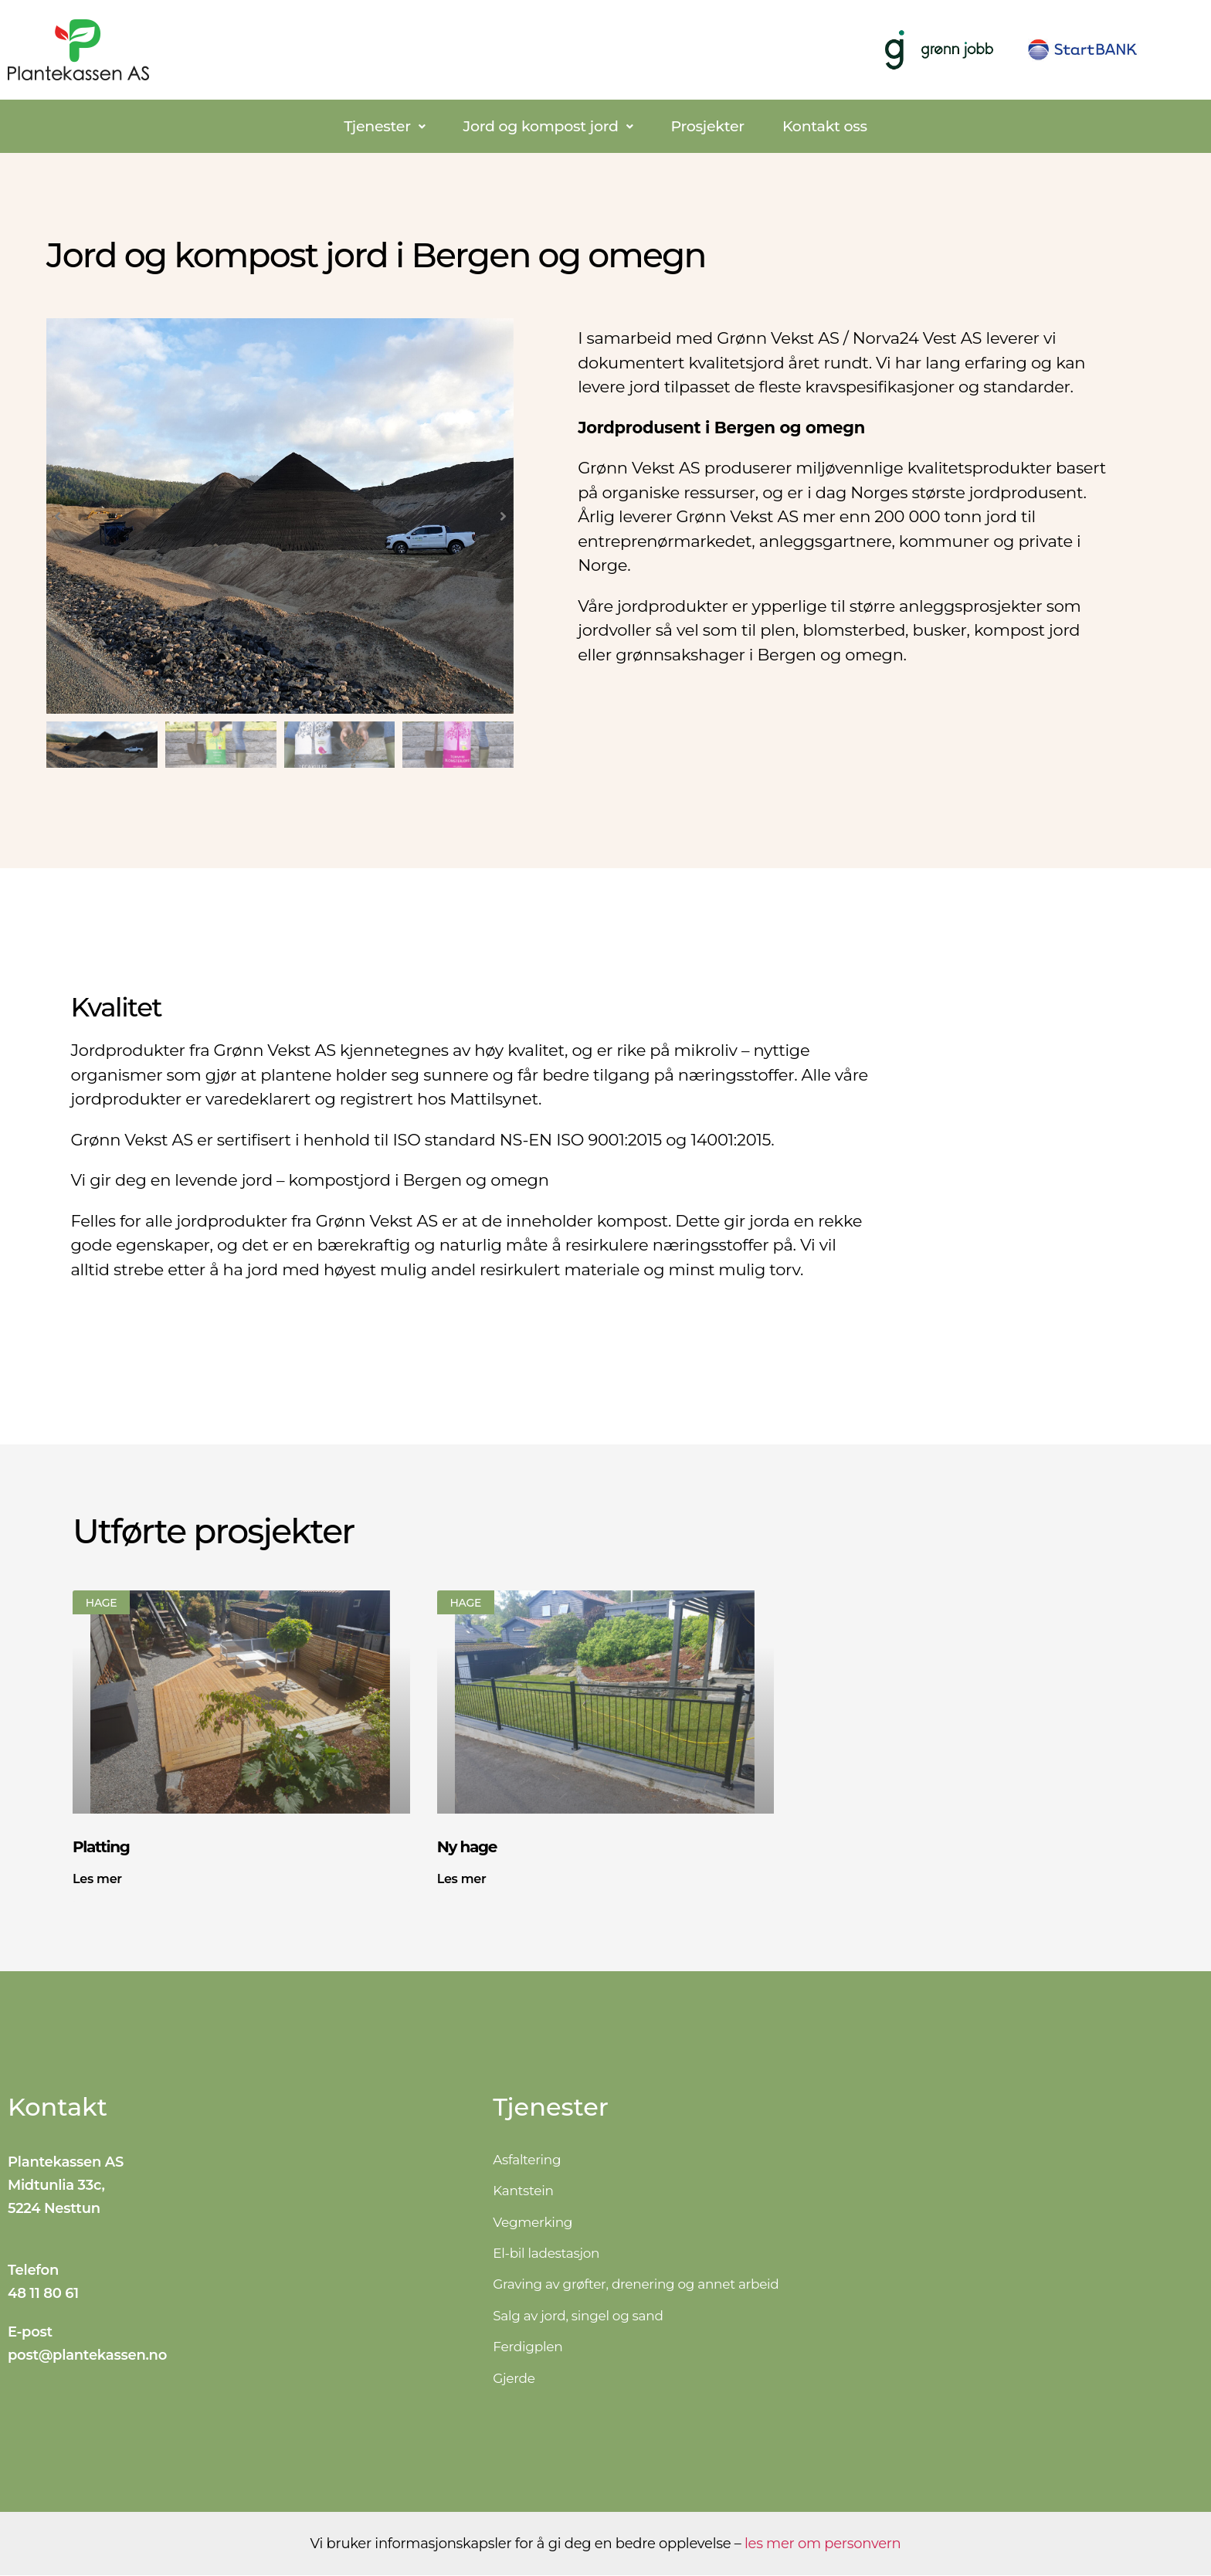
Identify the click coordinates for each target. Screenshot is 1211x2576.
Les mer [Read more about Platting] (97, 1879)
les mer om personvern (823, 2544)
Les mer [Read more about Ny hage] (462, 1879)
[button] (384, 126)
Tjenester (384, 126)
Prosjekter (707, 126)
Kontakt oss (824, 126)
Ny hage (467, 1847)
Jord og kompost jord (548, 126)
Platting (101, 1847)
